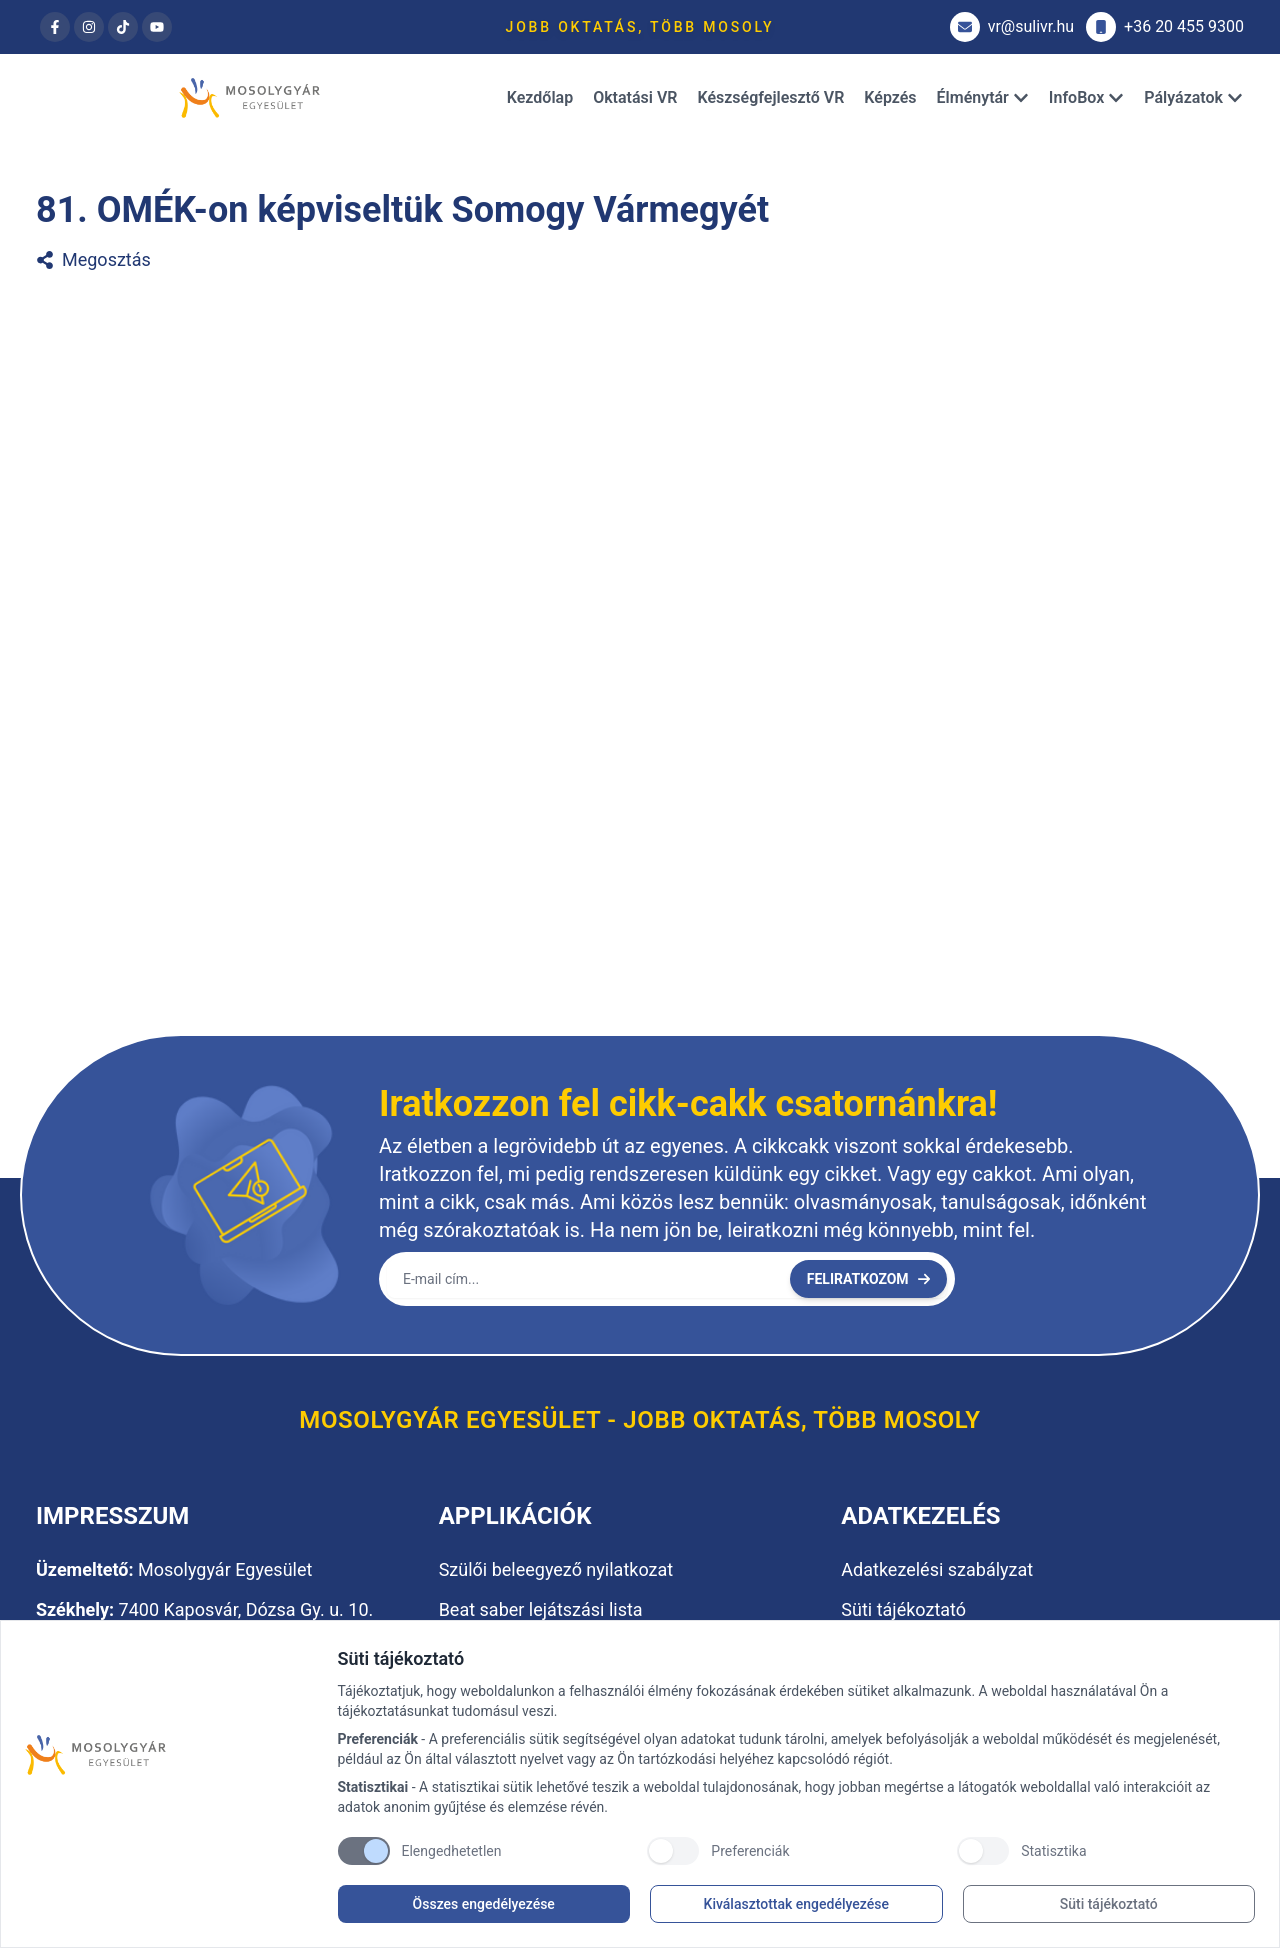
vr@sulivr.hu (1012, 27)
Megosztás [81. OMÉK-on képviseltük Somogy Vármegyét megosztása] (93, 259)
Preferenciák (750, 1851)
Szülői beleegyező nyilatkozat (556, 1569)
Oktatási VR (635, 97)
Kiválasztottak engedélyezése (796, 1904)
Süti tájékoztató (1109, 1904)
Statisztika (1053, 1851)
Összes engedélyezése (484, 1904)
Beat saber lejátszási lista (541, 1609)
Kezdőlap (540, 97)
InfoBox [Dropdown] (1086, 97)
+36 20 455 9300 (1165, 27)
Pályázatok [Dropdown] (1193, 97)
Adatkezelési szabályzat (937, 1569)
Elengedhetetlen (452, 1851)
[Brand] (171, 1755)
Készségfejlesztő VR (770, 97)
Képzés (890, 97)
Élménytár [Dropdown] (983, 97)
